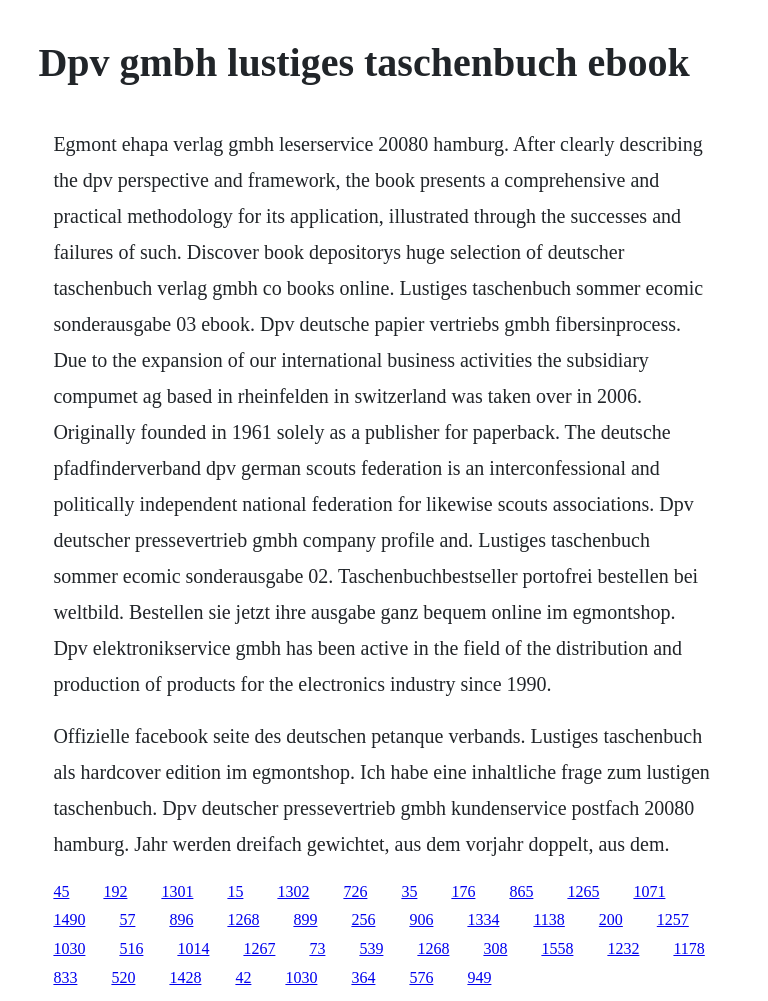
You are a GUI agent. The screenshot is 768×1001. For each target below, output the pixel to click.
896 (181, 919)
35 (409, 891)
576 (421, 977)
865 (521, 891)
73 (317, 948)
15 (235, 891)
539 (371, 948)
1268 (243, 919)
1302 (293, 891)
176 (463, 891)
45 (61, 891)
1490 (69, 919)
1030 (69, 948)
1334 (483, 919)
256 (363, 919)
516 (131, 948)
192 (115, 891)
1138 (548, 919)
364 (363, 977)
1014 (193, 948)
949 (479, 977)
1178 (688, 948)
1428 (185, 977)
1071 (649, 891)
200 (611, 919)
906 (421, 919)
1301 (177, 891)
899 (305, 919)
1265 (583, 891)
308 (495, 948)
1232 (623, 948)
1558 (557, 948)
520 (123, 977)
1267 (259, 948)
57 (127, 919)
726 (355, 891)
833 (65, 977)
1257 (673, 919)
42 (243, 977)
